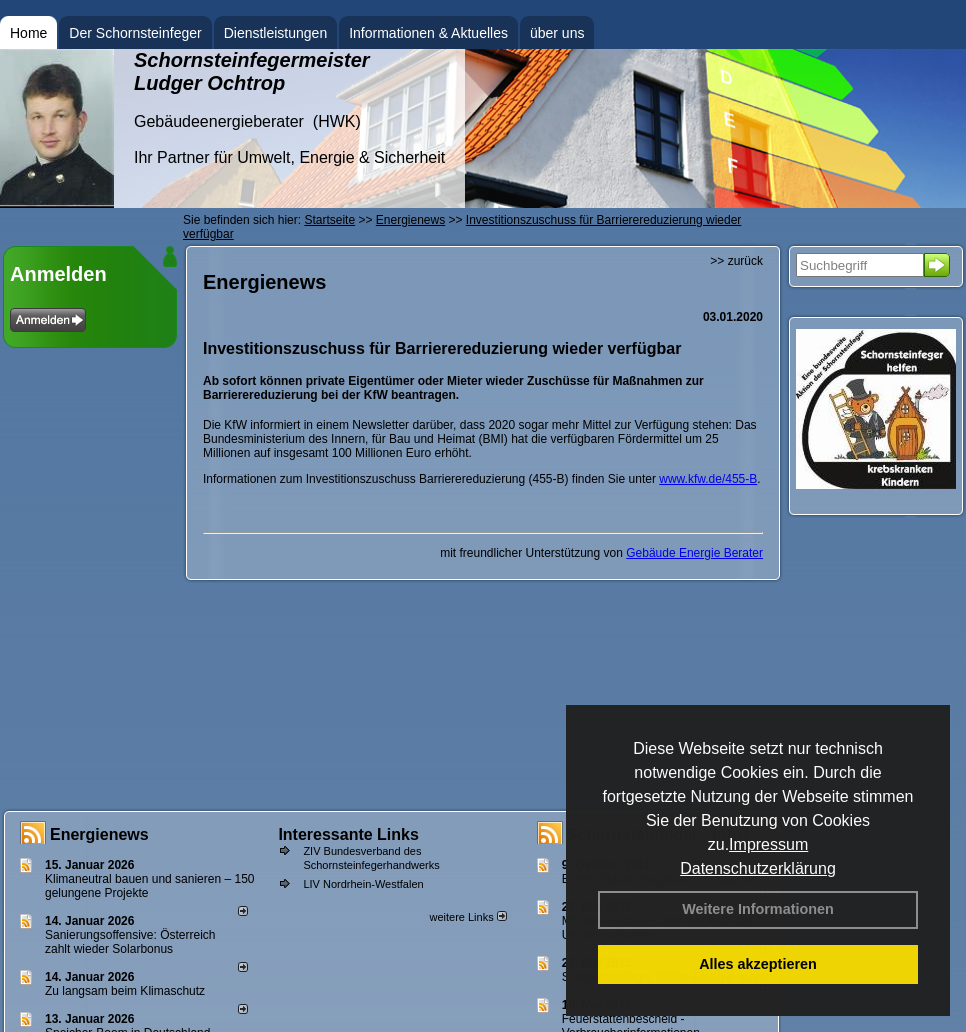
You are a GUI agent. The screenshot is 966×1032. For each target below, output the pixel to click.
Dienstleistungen (276, 33)
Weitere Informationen (758, 909)
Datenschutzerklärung (758, 868)
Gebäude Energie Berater (694, 553)
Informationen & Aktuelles (428, 33)
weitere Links (467, 917)
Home (28, 33)
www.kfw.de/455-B (708, 479)
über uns (557, 33)
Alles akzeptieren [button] (758, 964)
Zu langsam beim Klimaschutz (125, 991)
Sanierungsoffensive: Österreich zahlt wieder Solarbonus (130, 942)
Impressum (768, 844)
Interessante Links (348, 834)
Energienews (99, 834)
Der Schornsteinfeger (135, 33)
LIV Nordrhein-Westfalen (363, 884)
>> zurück (736, 261)
